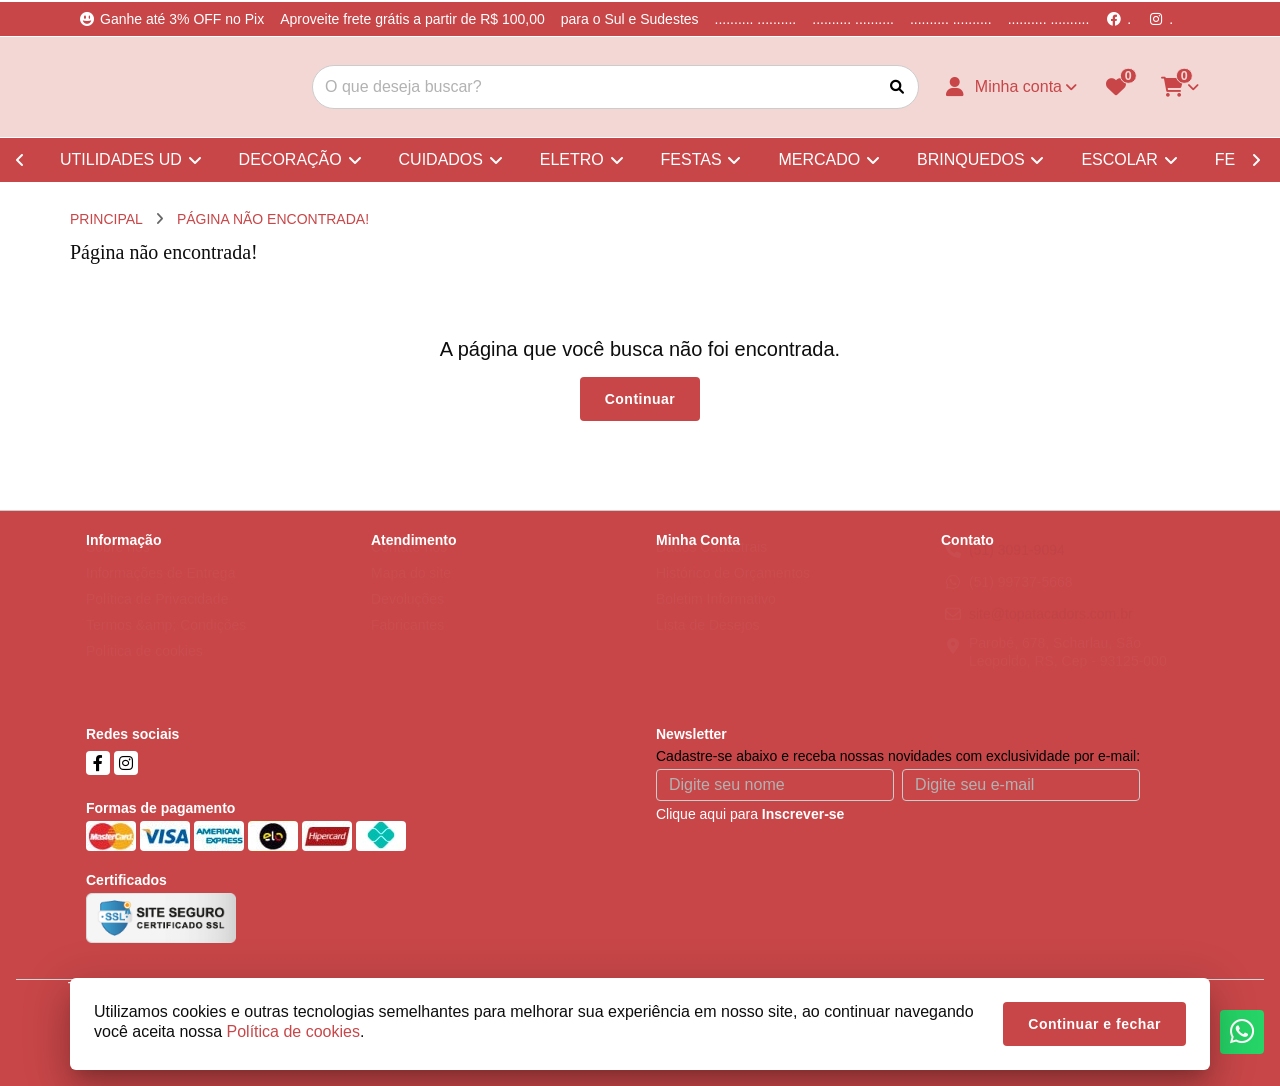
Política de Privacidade (157, 618)
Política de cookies (144, 670)
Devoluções (407, 618)
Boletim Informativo (716, 618)
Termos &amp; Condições (166, 644)
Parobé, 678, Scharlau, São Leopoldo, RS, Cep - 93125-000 (1068, 671)
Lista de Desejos (708, 644)
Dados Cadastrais (711, 566)
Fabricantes (407, 644)
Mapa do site (411, 592)
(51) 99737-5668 (1021, 601)
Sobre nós (118, 566)
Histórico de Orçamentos (733, 592)
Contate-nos (409, 566)
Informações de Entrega (160, 592)
